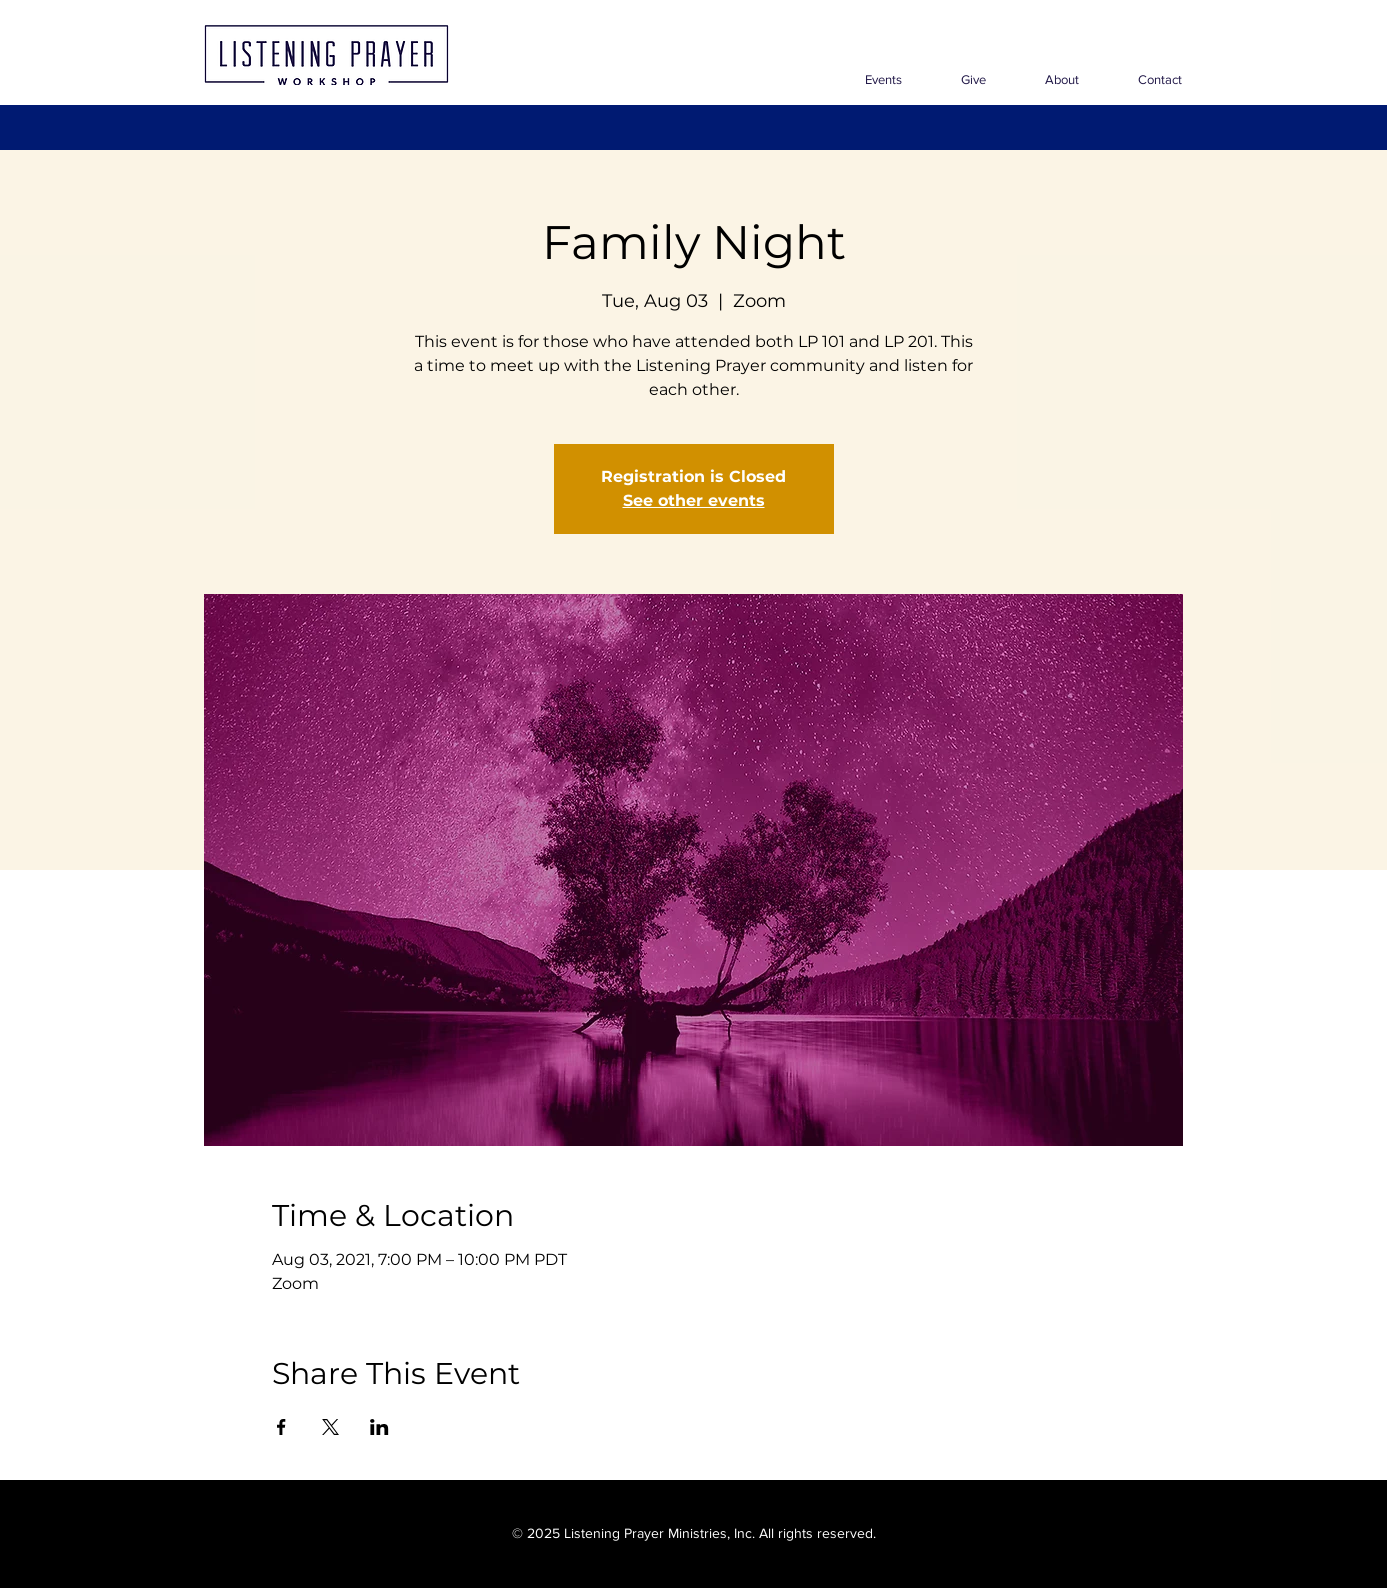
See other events (694, 500)
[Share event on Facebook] (281, 1427)
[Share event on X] (330, 1427)
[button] (1047, 79)
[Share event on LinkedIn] (379, 1427)
